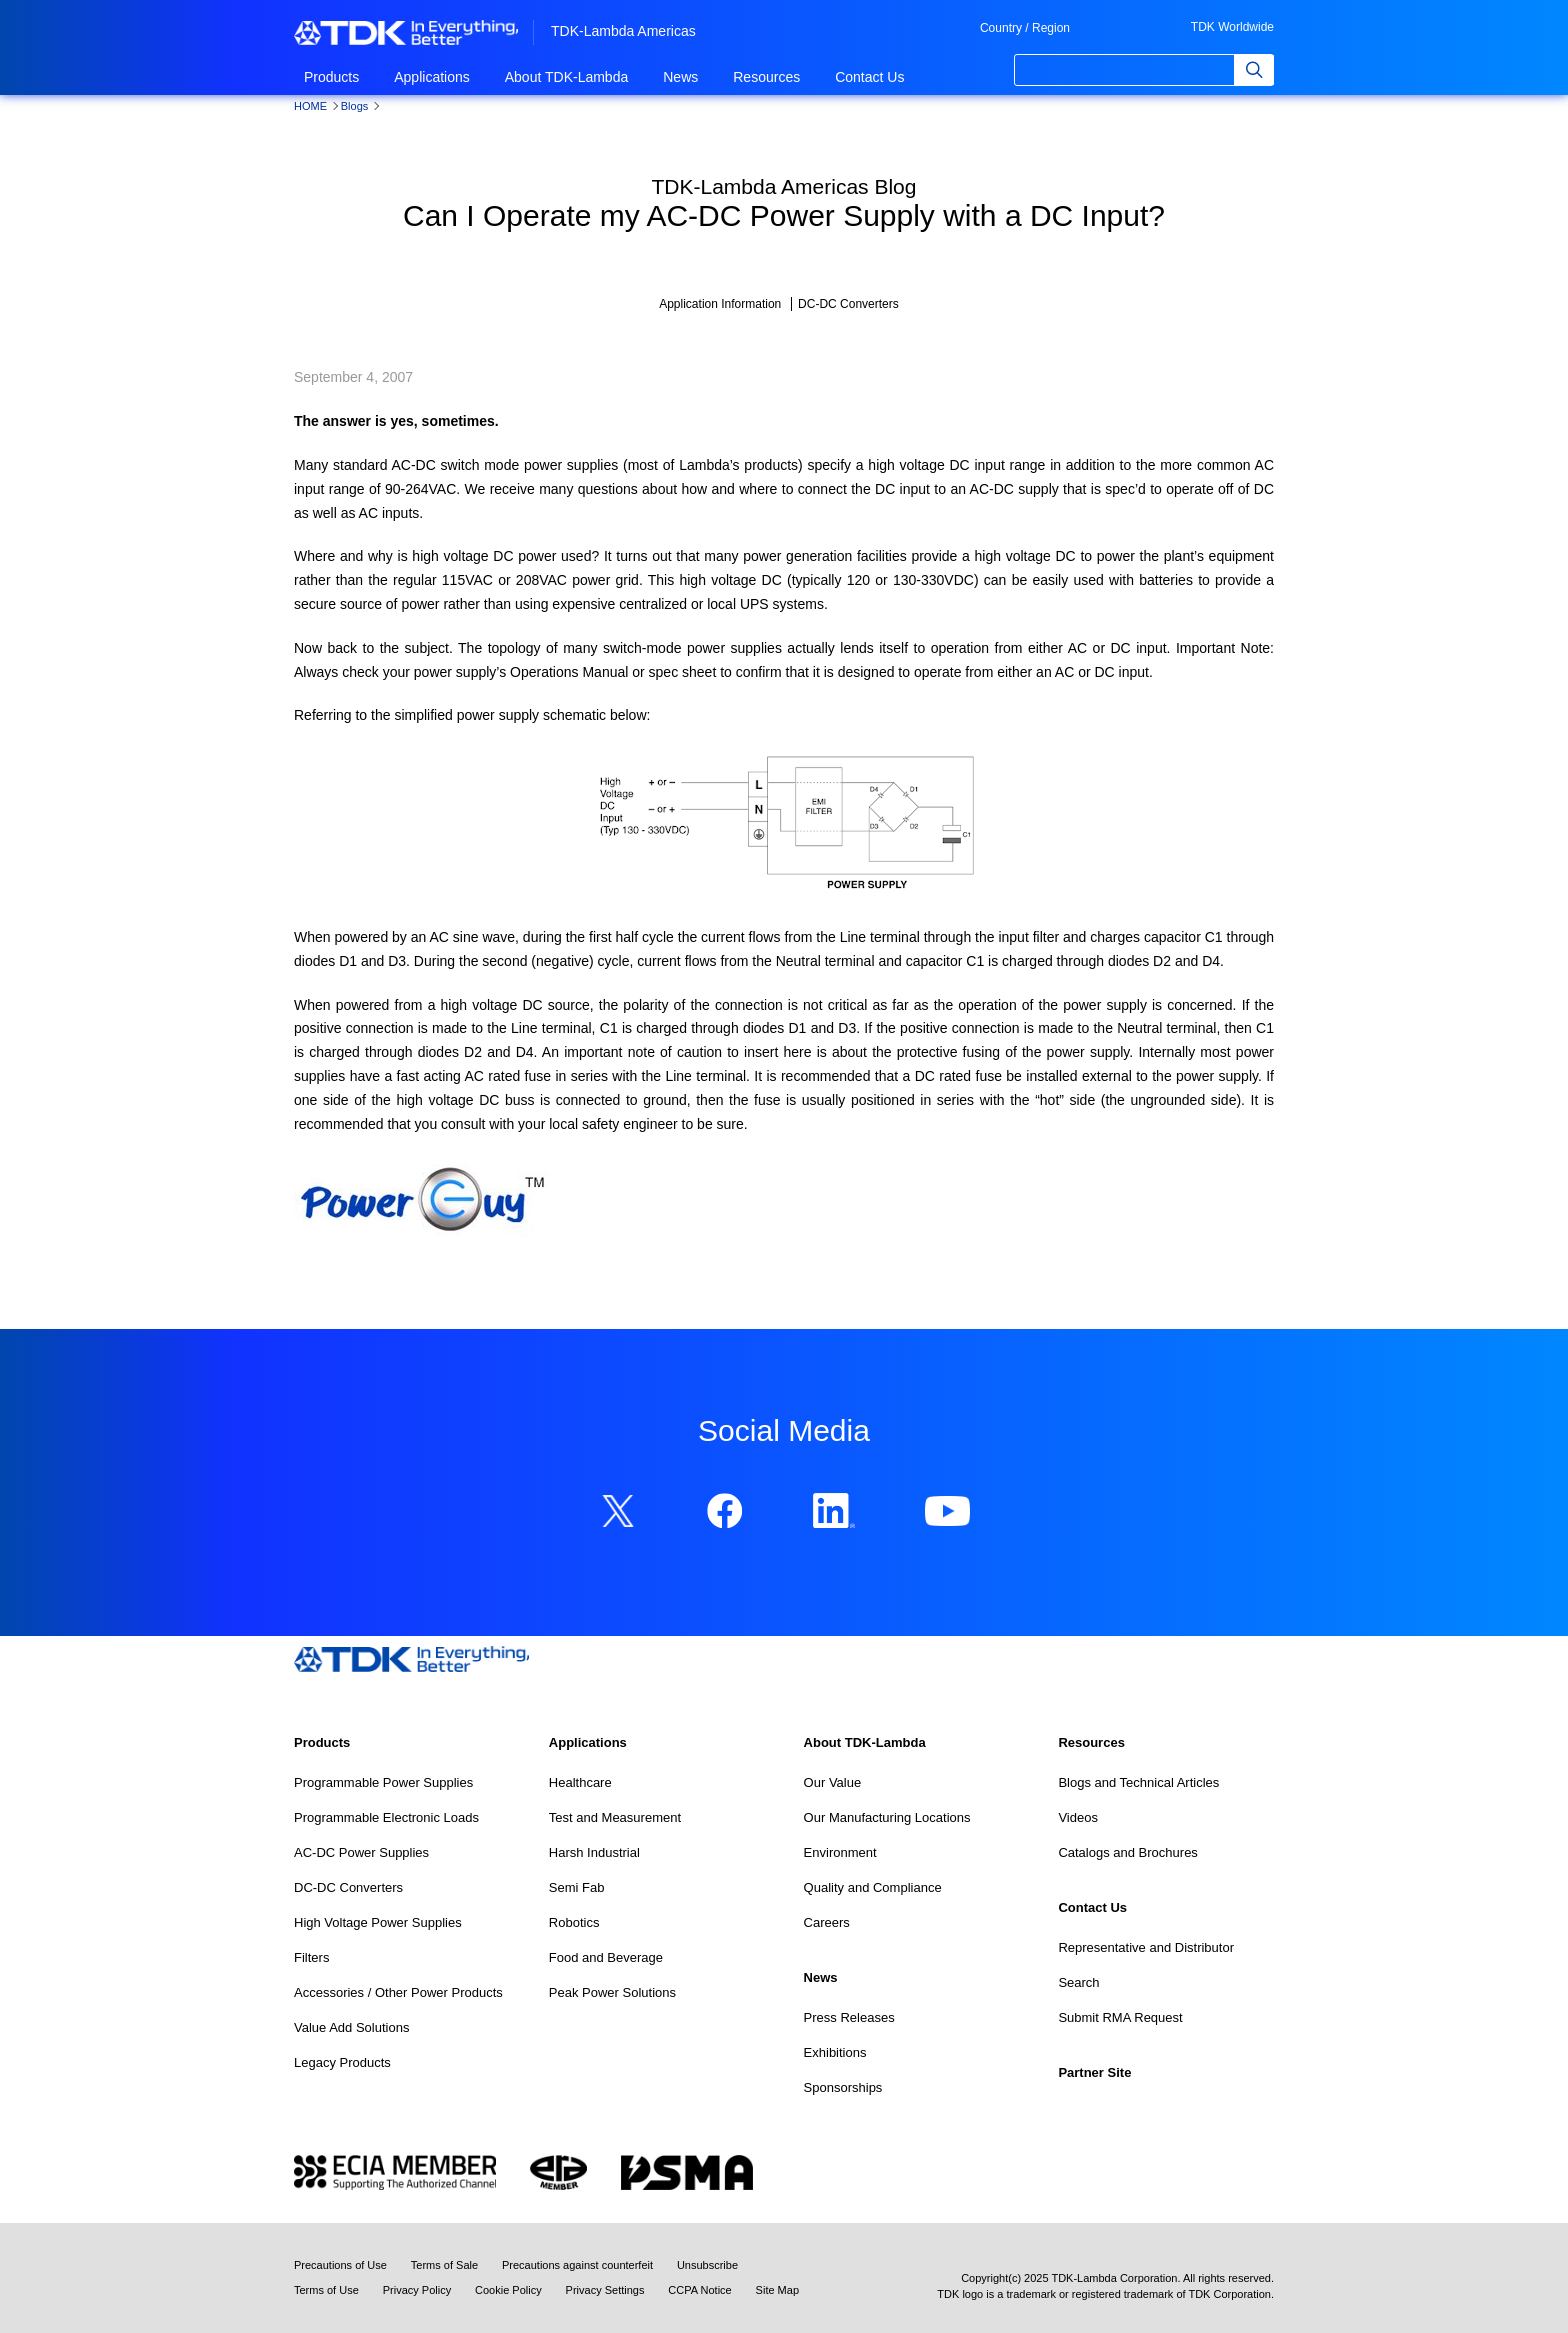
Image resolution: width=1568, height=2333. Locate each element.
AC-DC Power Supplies (361, 1852)
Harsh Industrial (594, 1852)
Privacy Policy (417, 2290)
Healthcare (580, 1782)
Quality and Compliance (873, 1887)
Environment (840, 1852)
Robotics (574, 1922)
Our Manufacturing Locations (887, 1817)
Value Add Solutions (351, 2027)
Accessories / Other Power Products (398, 1992)
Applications (432, 77)
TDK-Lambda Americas (623, 31)
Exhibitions (835, 2052)
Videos (1078, 1817)
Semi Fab (577, 1887)
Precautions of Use (340, 2265)
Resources (766, 77)
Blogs (355, 106)
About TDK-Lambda (566, 77)
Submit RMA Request (1120, 2017)
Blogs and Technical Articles (1138, 1782)
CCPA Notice (699, 2290)
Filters (311, 1957)
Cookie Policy (508, 2290)
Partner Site (1094, 2072)
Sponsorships (843, 2087)
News (680, 77)
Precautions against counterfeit (577, 2265)
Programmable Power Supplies (383, 1782)
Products (331, 77)
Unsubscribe (707, 2265)
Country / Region (1025, 28)
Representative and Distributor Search (1146, 1965)
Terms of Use (326, 2290)
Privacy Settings (605, 2290)
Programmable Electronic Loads (386, 1817)
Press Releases (849, 2017)
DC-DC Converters (348, 1887)
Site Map (777, 2290)
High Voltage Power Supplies (378, 1922)
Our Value (833, 1782)
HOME (310, 106)
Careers (827, 1922)
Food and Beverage (606, 1957)
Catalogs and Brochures (1127, 1852)
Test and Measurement (615, 1817)
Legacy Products (342, 2062)
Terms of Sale (444, 2265)
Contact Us (869, 77)
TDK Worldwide (1232, 27)
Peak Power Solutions (612, 1992)
